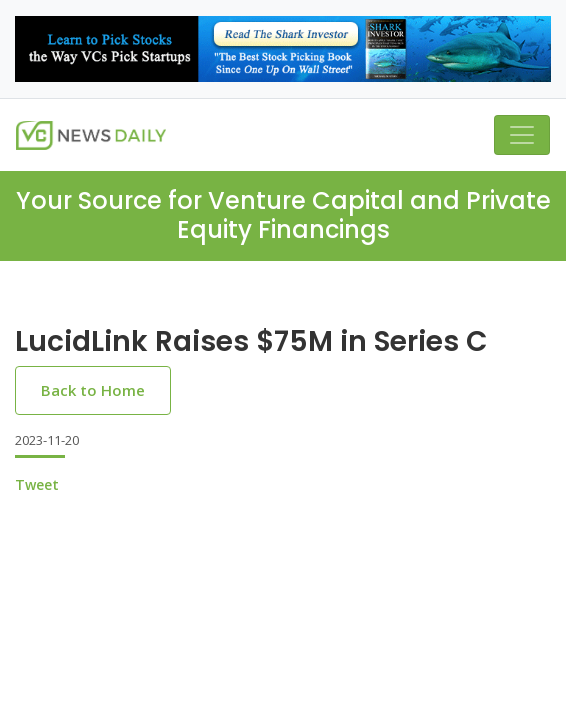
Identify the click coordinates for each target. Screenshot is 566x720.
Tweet (37, 484)
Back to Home (93, 390)
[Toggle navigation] (522, 135)
